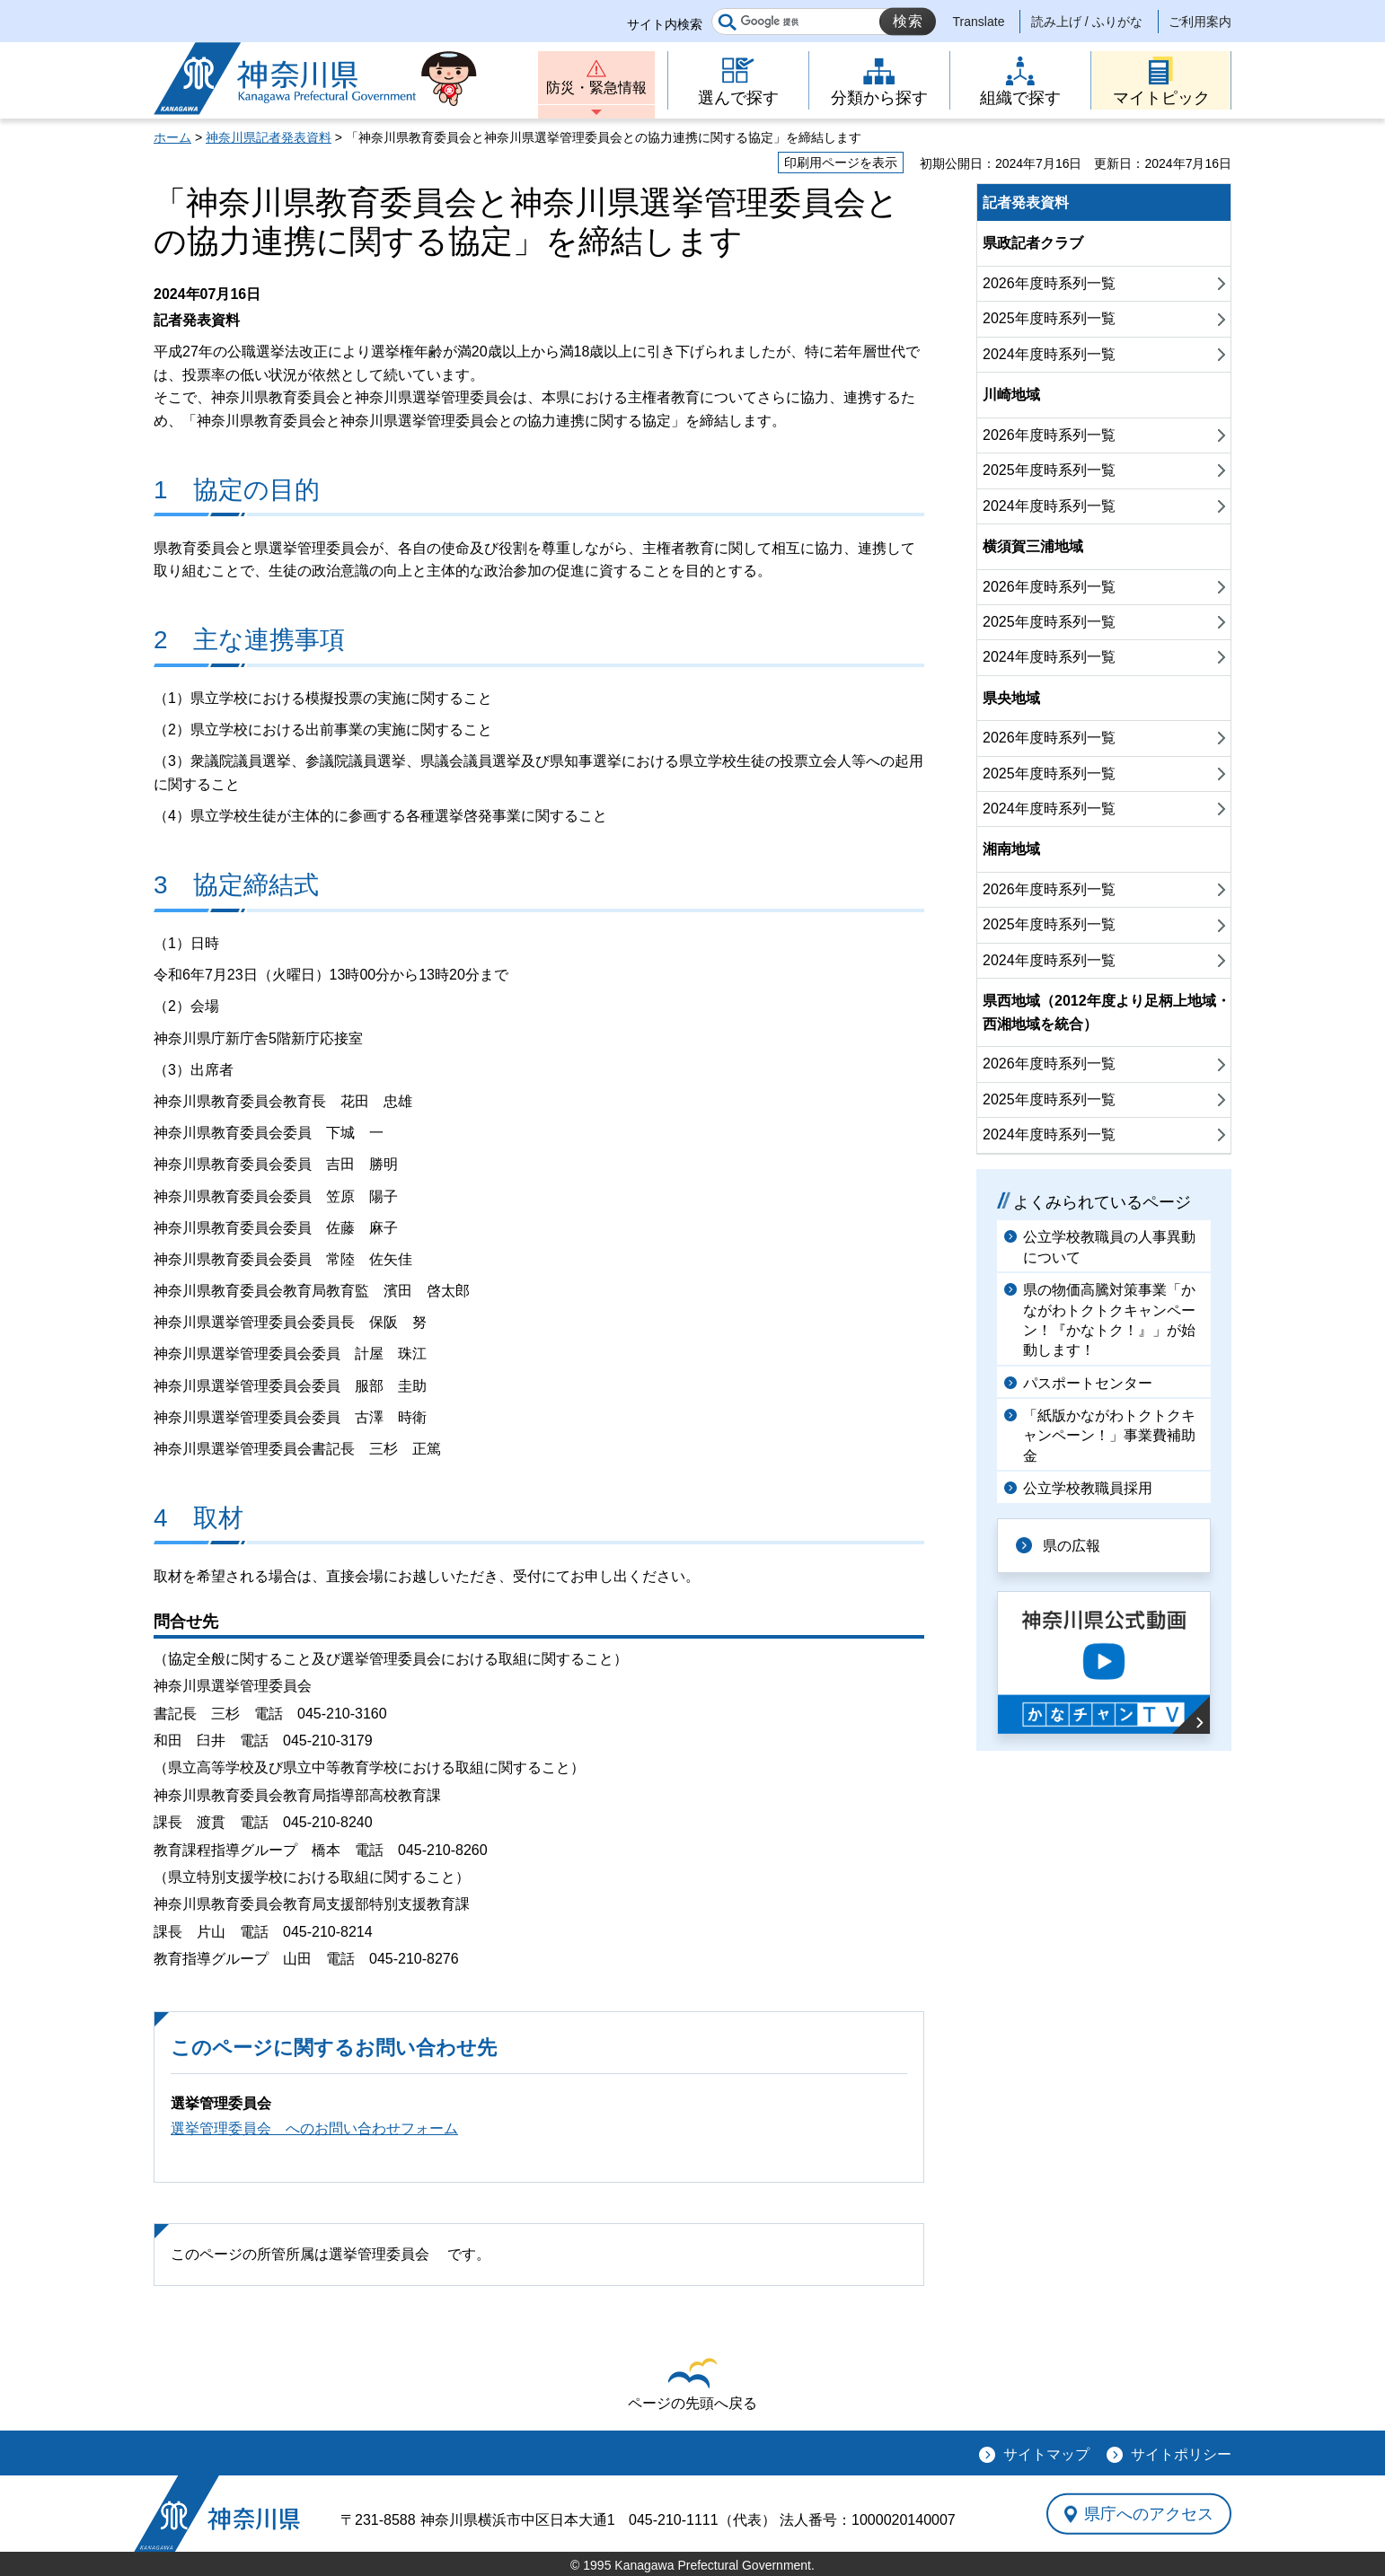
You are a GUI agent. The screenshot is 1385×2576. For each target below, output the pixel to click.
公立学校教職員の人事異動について (1109, 1246)
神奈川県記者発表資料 (268, 137)
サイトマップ (1046, 2454)
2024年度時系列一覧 (1049, 354)
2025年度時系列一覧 (1049, 318)
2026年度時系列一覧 (1049, 283)
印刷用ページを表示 (840, 162)
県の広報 (1071, 1545)
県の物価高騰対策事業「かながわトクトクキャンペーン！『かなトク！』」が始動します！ (1109, 1320)
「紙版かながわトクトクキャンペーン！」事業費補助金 (1109, 1436)
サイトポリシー (1181, 2454)
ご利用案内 (1200, 21)
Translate (979, 21)
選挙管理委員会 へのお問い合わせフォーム (314, 2128)
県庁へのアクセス (1148, 2513)
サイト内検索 (664, 24)
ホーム (172, 137)
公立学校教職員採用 (1087, 1488)
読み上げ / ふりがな (1086, 21)
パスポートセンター (1087, 1383)
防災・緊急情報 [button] (596, 87)
